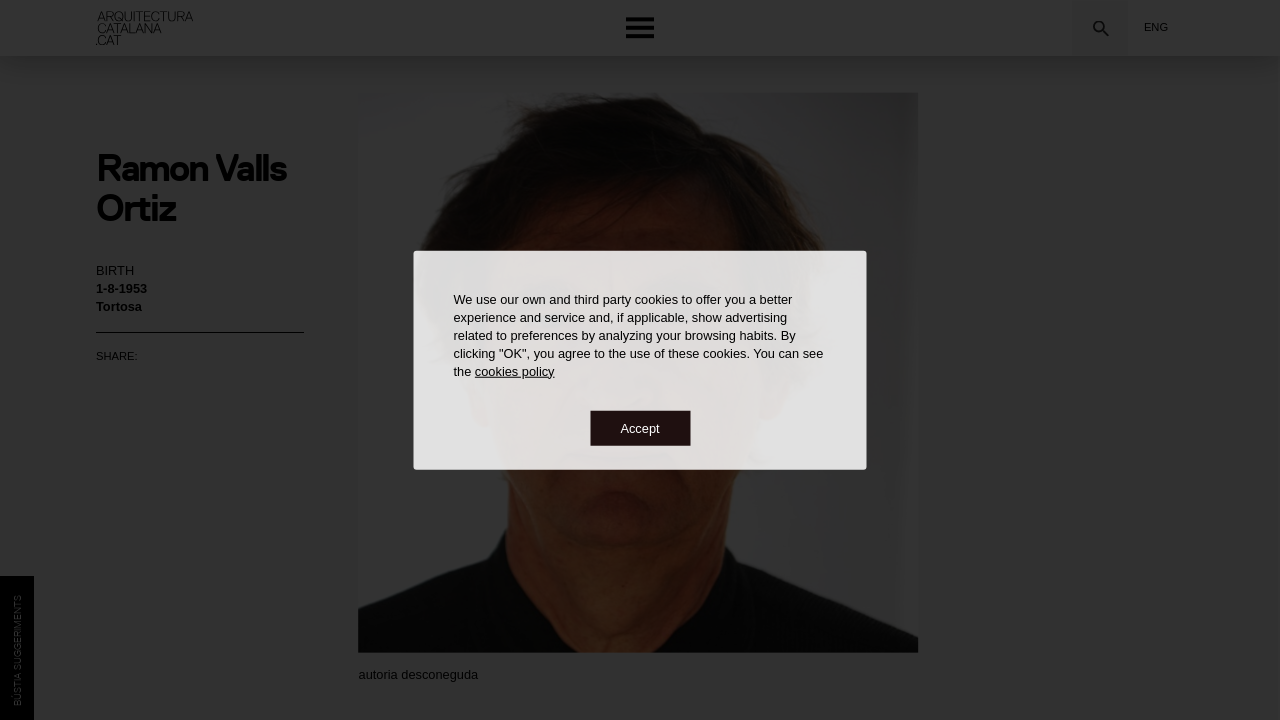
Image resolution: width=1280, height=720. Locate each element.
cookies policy (515, 370)
